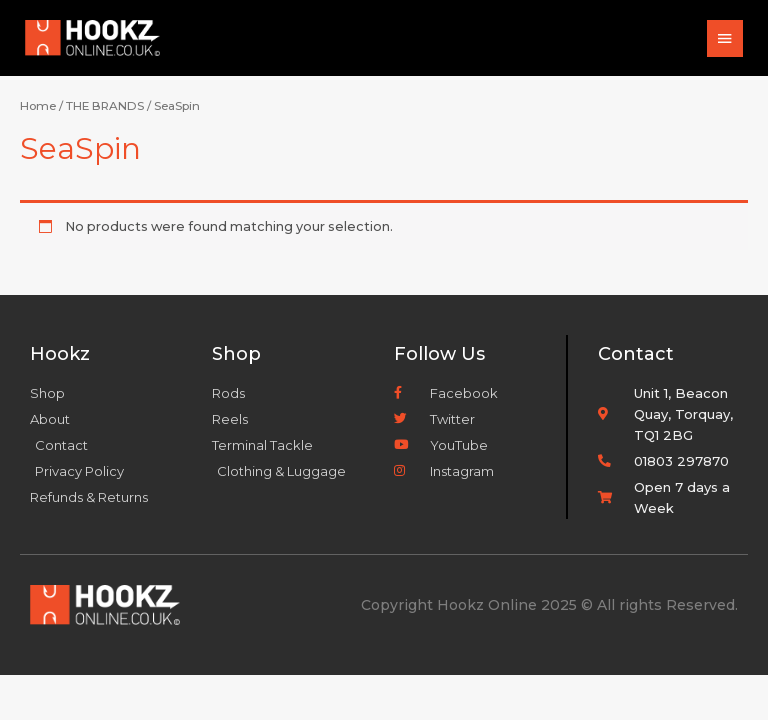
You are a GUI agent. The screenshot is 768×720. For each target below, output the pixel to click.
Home (38, 106)
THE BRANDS (105, 106)
